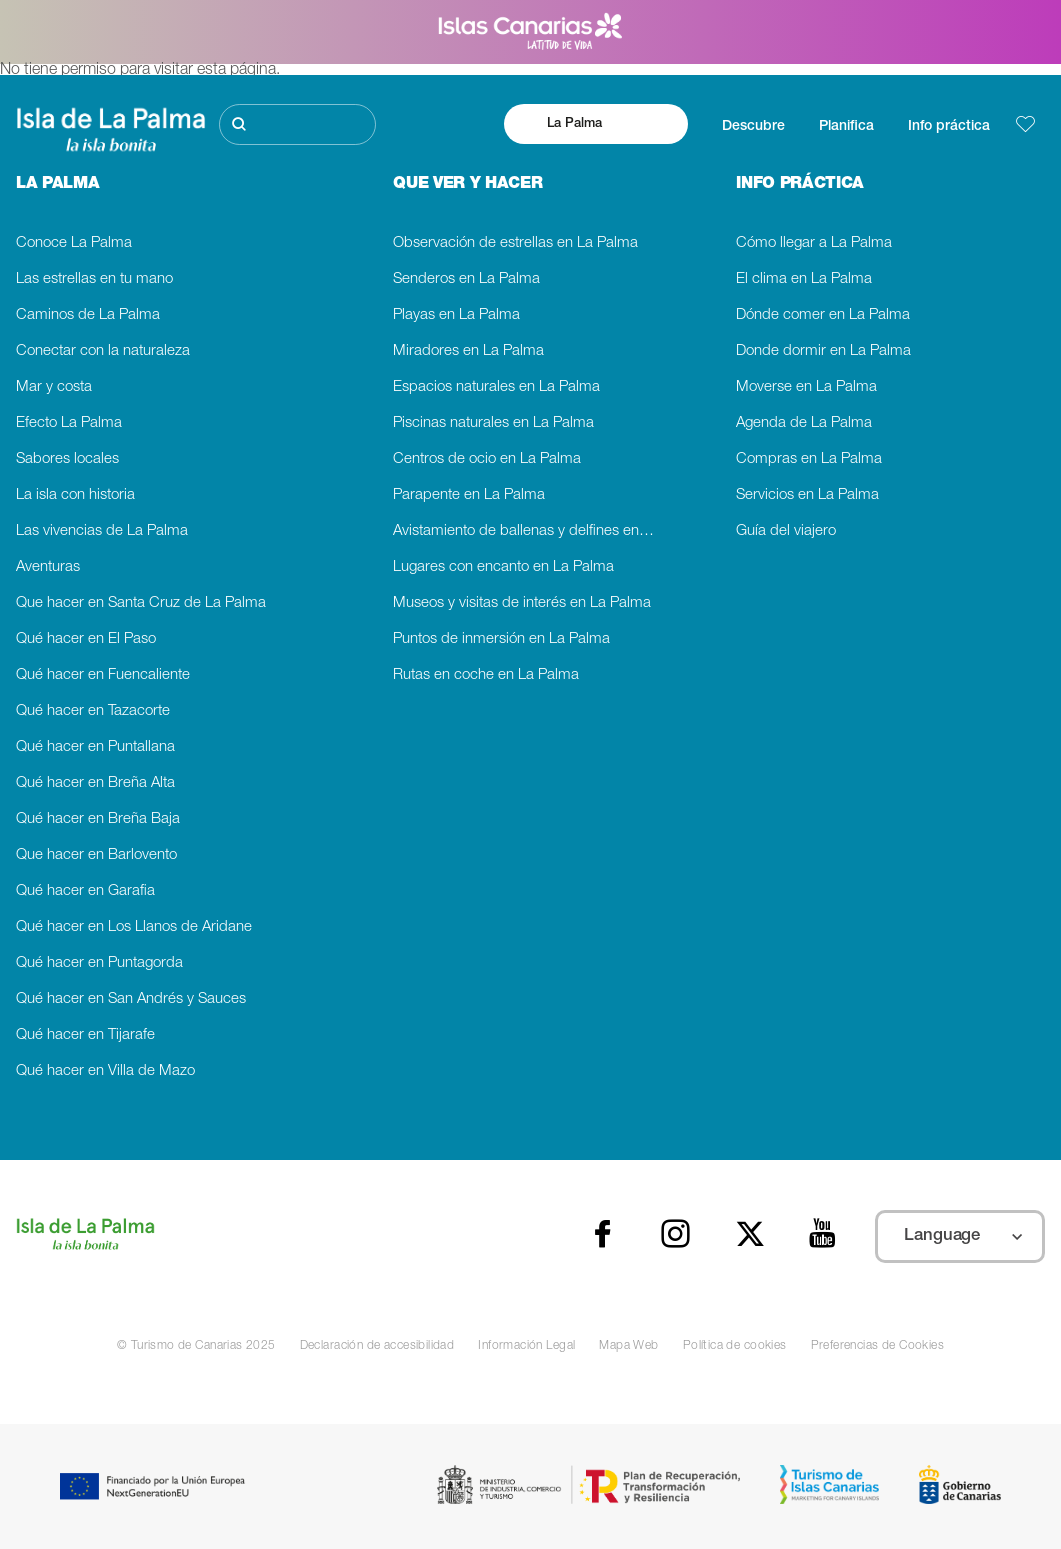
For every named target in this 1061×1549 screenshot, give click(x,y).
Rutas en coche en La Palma (486, 675)
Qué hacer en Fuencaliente (103, 675)
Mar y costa (54, 387)
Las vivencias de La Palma (102, 531)
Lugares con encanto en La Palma (503, 567)
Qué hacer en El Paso (86, 639)
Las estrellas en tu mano (94, 279)
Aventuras (48, 567)
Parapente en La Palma (469, 495)
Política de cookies (735, 1346)
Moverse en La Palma (806, 387)
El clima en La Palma (804, 279)
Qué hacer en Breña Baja (98, 819)
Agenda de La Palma (804, 423)
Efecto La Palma (69, 423)
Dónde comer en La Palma (823, 315)
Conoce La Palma (74, 243)
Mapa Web (628, 1346)
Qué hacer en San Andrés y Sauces (131, 999)
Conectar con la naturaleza (103, 351)
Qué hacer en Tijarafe (85, 1035)
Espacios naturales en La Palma (496, 387)
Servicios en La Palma (807, 495)
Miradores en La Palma (468, 351)
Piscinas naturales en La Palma (493, 423)
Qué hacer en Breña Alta (95, 783)
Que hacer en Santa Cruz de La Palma (141, 603)
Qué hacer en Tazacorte (93, 711)
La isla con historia (75, 495)
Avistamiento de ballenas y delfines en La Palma (530, 531)
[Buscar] (297, 124)
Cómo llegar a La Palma (814, 243)
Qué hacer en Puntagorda (99, 963)
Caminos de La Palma (88, 315)
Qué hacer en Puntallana (95, 747)
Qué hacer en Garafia (85, 891)
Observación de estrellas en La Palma (515, 243)
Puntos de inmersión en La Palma (501, 639)
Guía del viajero (786, 531)
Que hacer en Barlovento (96, 855)
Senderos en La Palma (466, 279)
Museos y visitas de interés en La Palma (522, 603)
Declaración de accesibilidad (377, 1346)
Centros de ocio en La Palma (487, 459)
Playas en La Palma (456, 315)
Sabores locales (67, 459)
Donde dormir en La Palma (823, 351)
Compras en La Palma (809, 459)
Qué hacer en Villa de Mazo (105, 1071)
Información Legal (526, 1346)
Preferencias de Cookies (878, 1346)
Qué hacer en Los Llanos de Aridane (134, 927)
